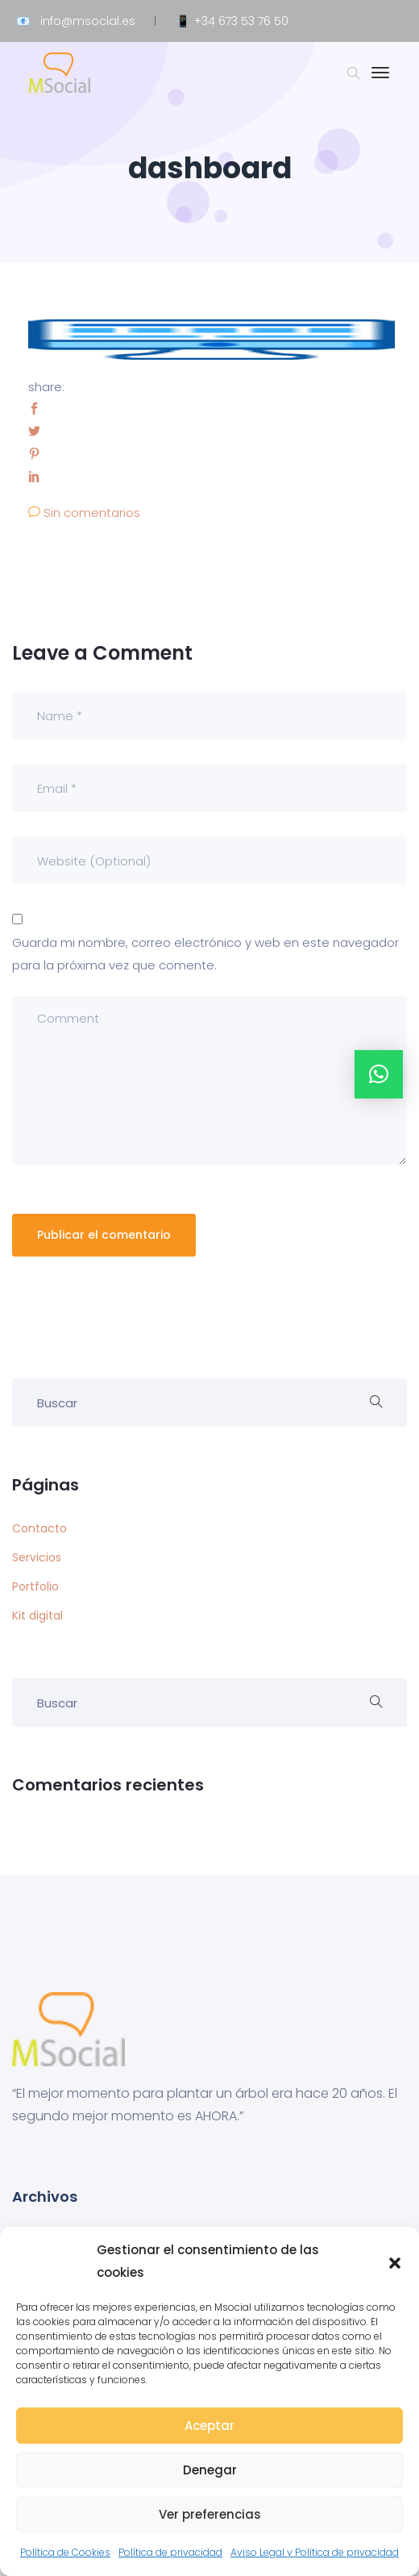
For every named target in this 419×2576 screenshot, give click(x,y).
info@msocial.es (87, 21)
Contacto (39, 1528)
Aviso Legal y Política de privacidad (314, 2552)
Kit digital (37, 1615)
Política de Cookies (65, 2552)
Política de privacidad (170, 2552)
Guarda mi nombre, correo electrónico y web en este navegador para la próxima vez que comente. (205, 953)
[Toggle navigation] (380, 80)
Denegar (210, 2469)
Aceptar (209, 2425)
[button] (395, 2261)
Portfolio (35, 1586)
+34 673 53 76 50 (241, 21)
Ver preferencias (210, 2514)
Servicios (36, 1557)
